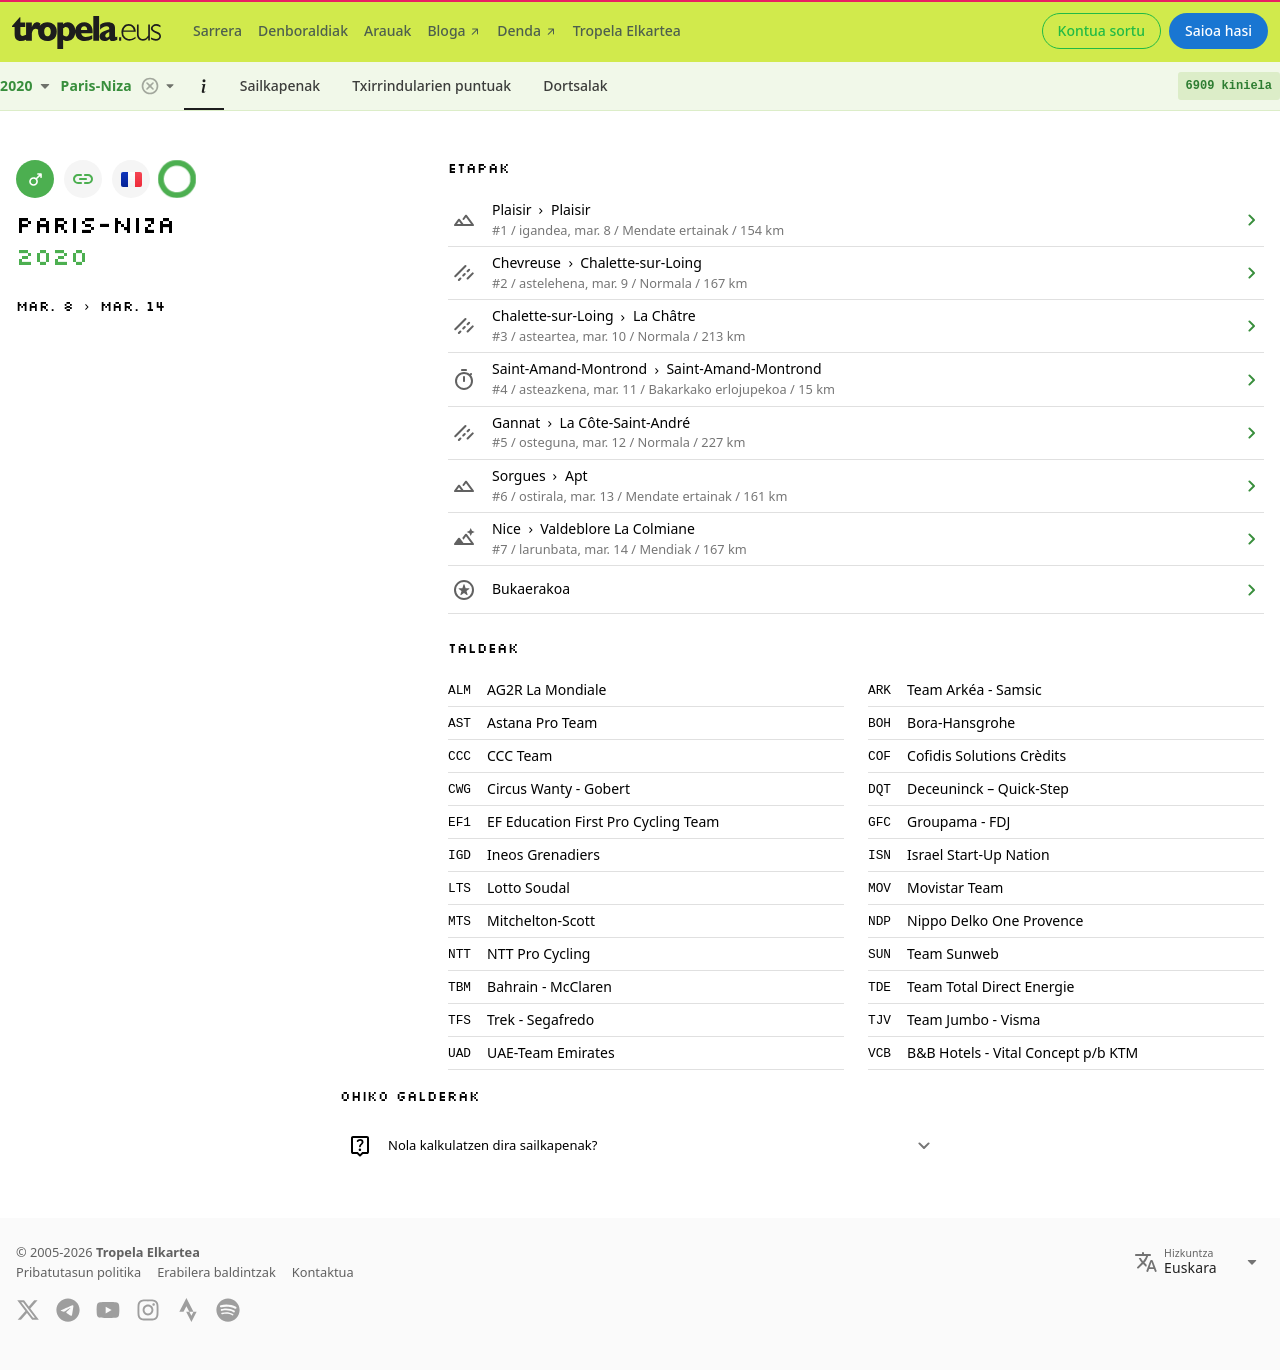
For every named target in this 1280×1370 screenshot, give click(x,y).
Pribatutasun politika (78, 1272)
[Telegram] (68, 1309)
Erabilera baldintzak (216, 1272)
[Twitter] (28, 1309)
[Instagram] (148, 1309)
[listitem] (856, 220)
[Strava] (188, 1309)
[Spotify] (228, 1309)
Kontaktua (323, 1272)
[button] (150, 86)
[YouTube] (108, 1309)
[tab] (217, 31)
